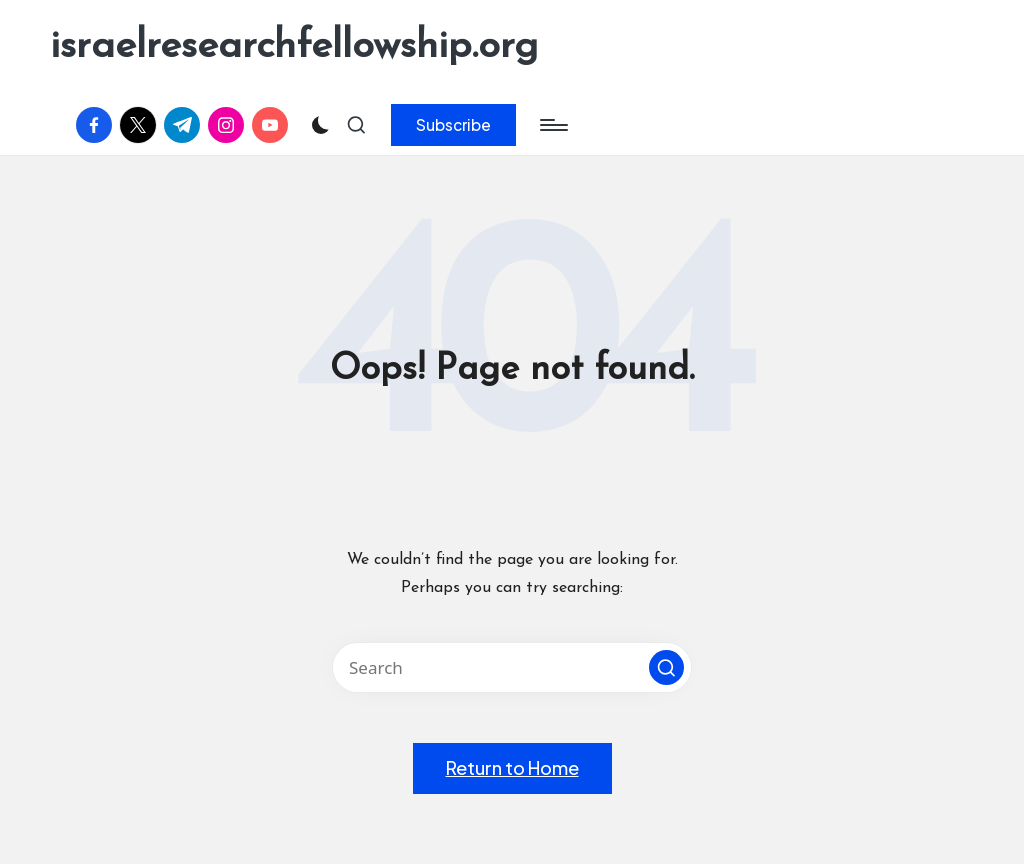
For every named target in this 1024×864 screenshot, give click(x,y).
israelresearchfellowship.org (294, 47)
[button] (453, 125)
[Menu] (552, 125)
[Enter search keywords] (512, 667)
